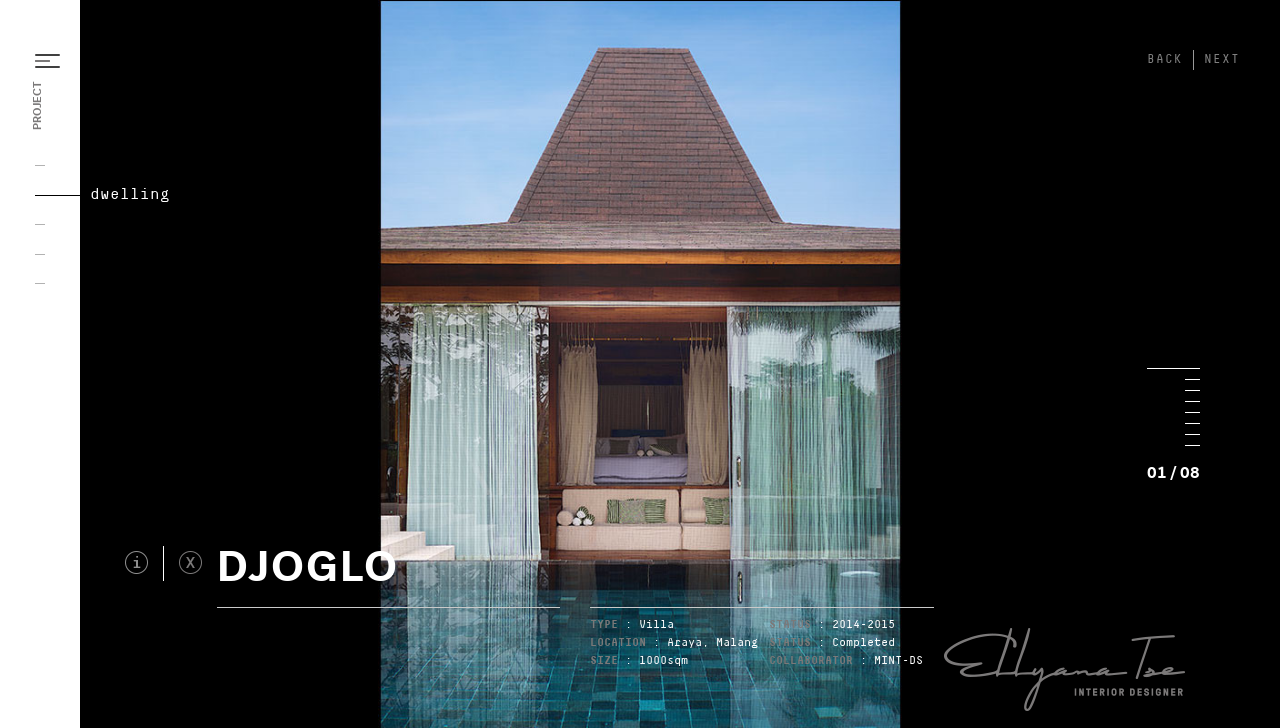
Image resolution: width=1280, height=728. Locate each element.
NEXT (1222, 59)
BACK (1165, 59)
